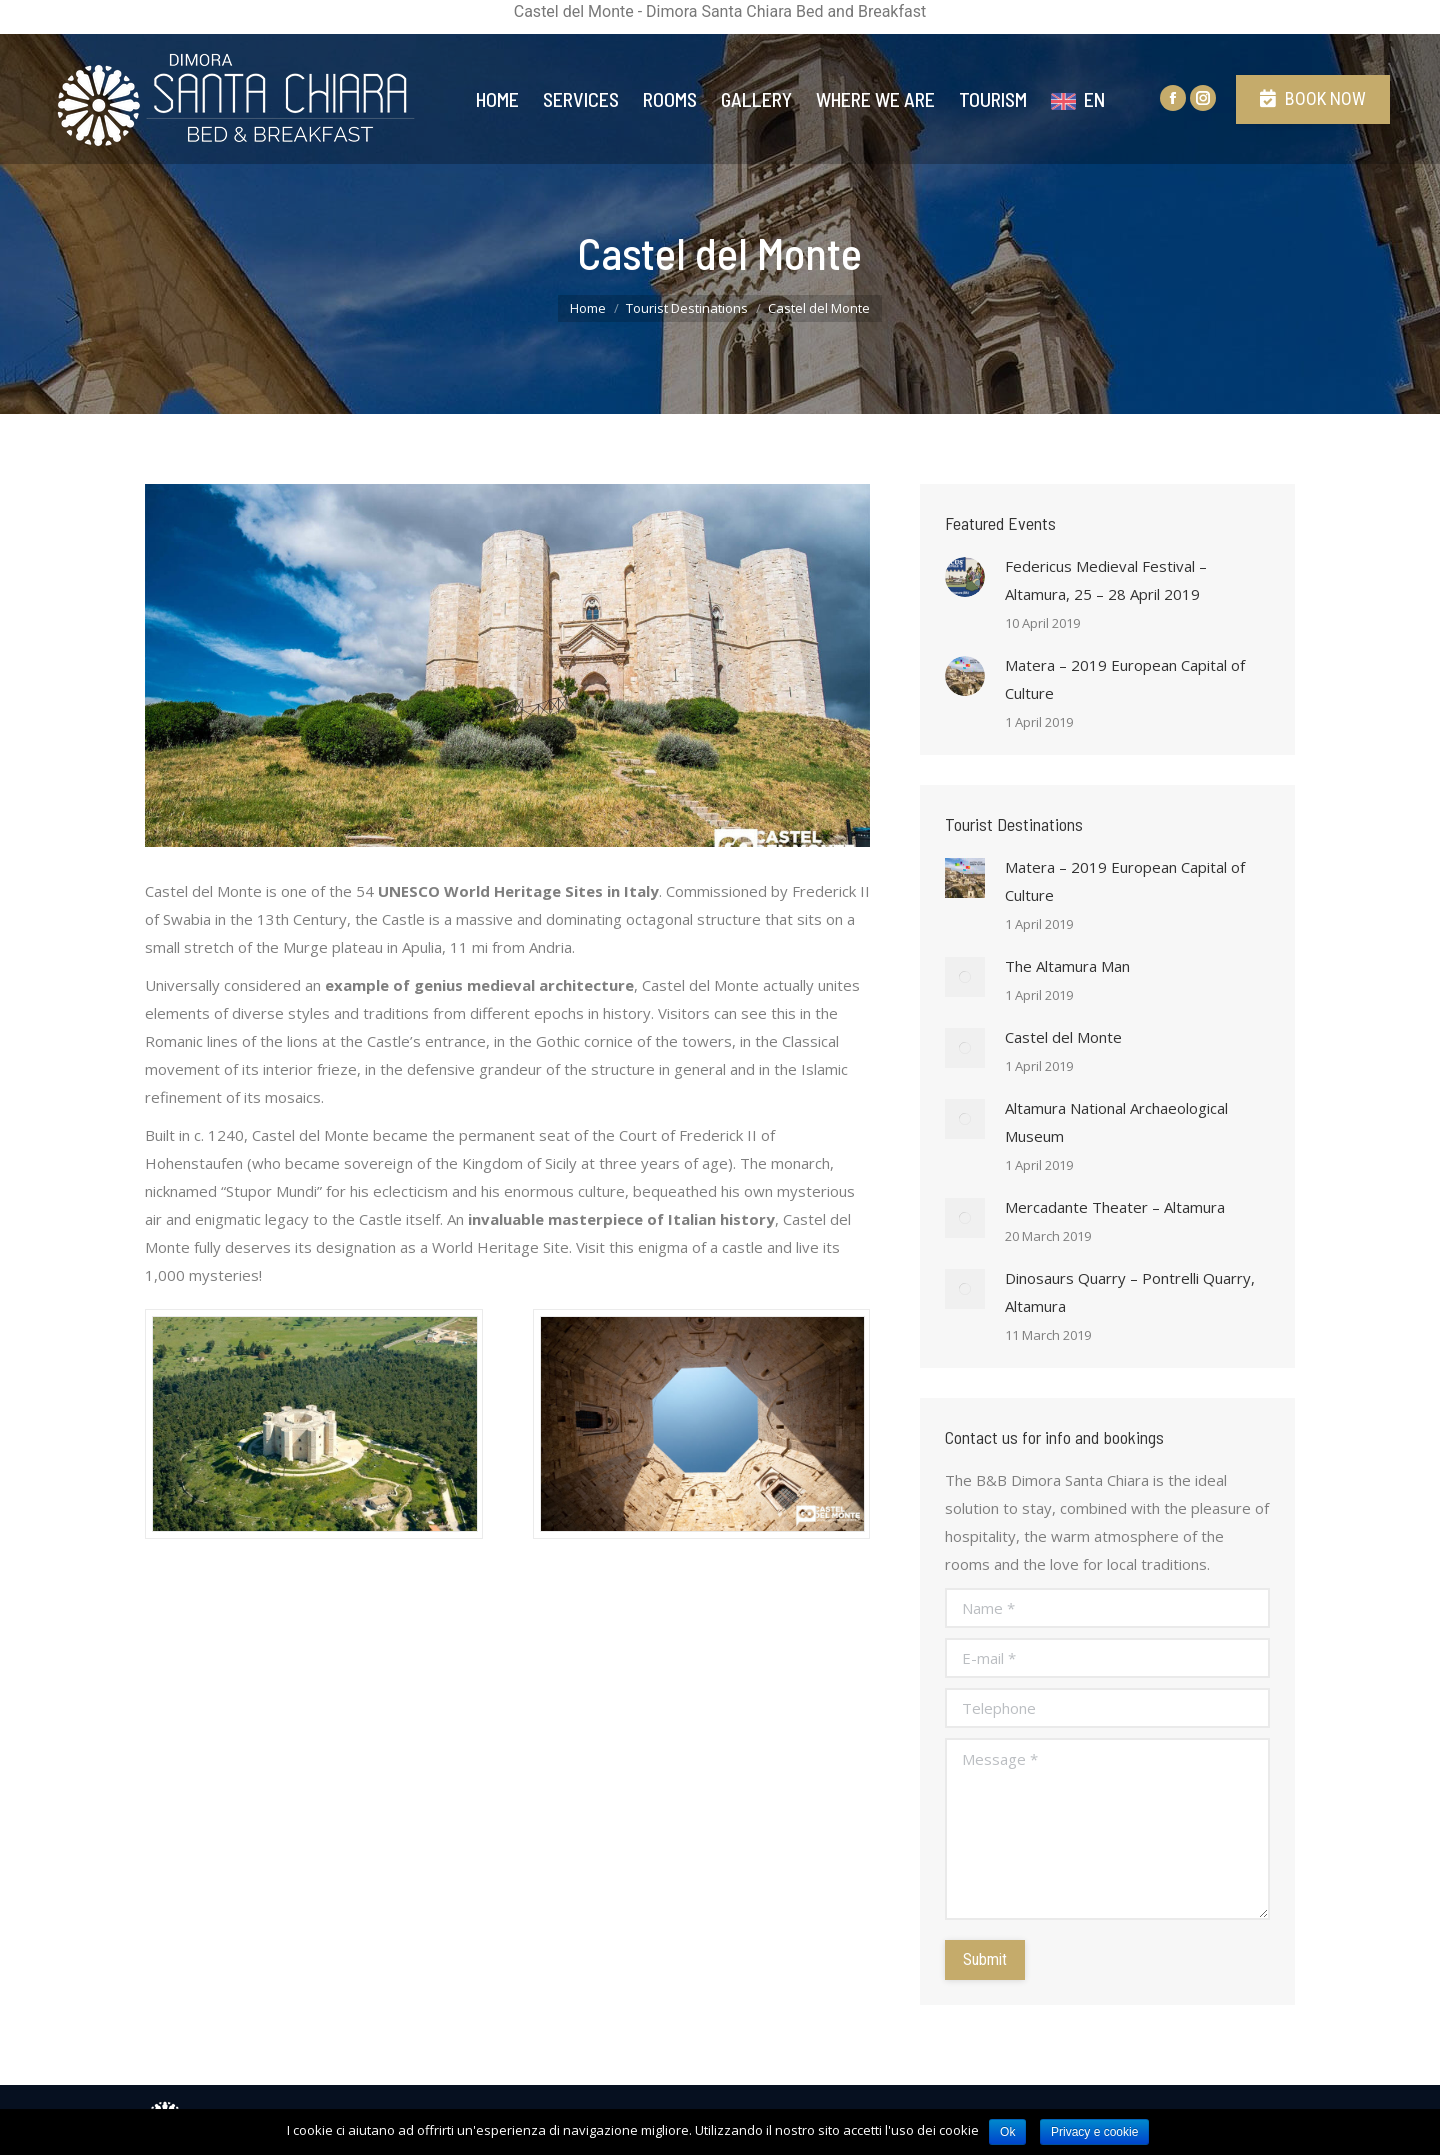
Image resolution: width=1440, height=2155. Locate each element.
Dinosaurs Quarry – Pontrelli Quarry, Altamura (1130, 1292)
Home (588, 308)
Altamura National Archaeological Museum (1116, 1122)
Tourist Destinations (687, 308)
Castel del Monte (1063, 1037)
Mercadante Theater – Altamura (1115, 1207)
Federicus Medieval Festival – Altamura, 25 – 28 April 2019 (1106, 580)
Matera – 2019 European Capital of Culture (1125, 679)
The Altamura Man (1067, 966)
